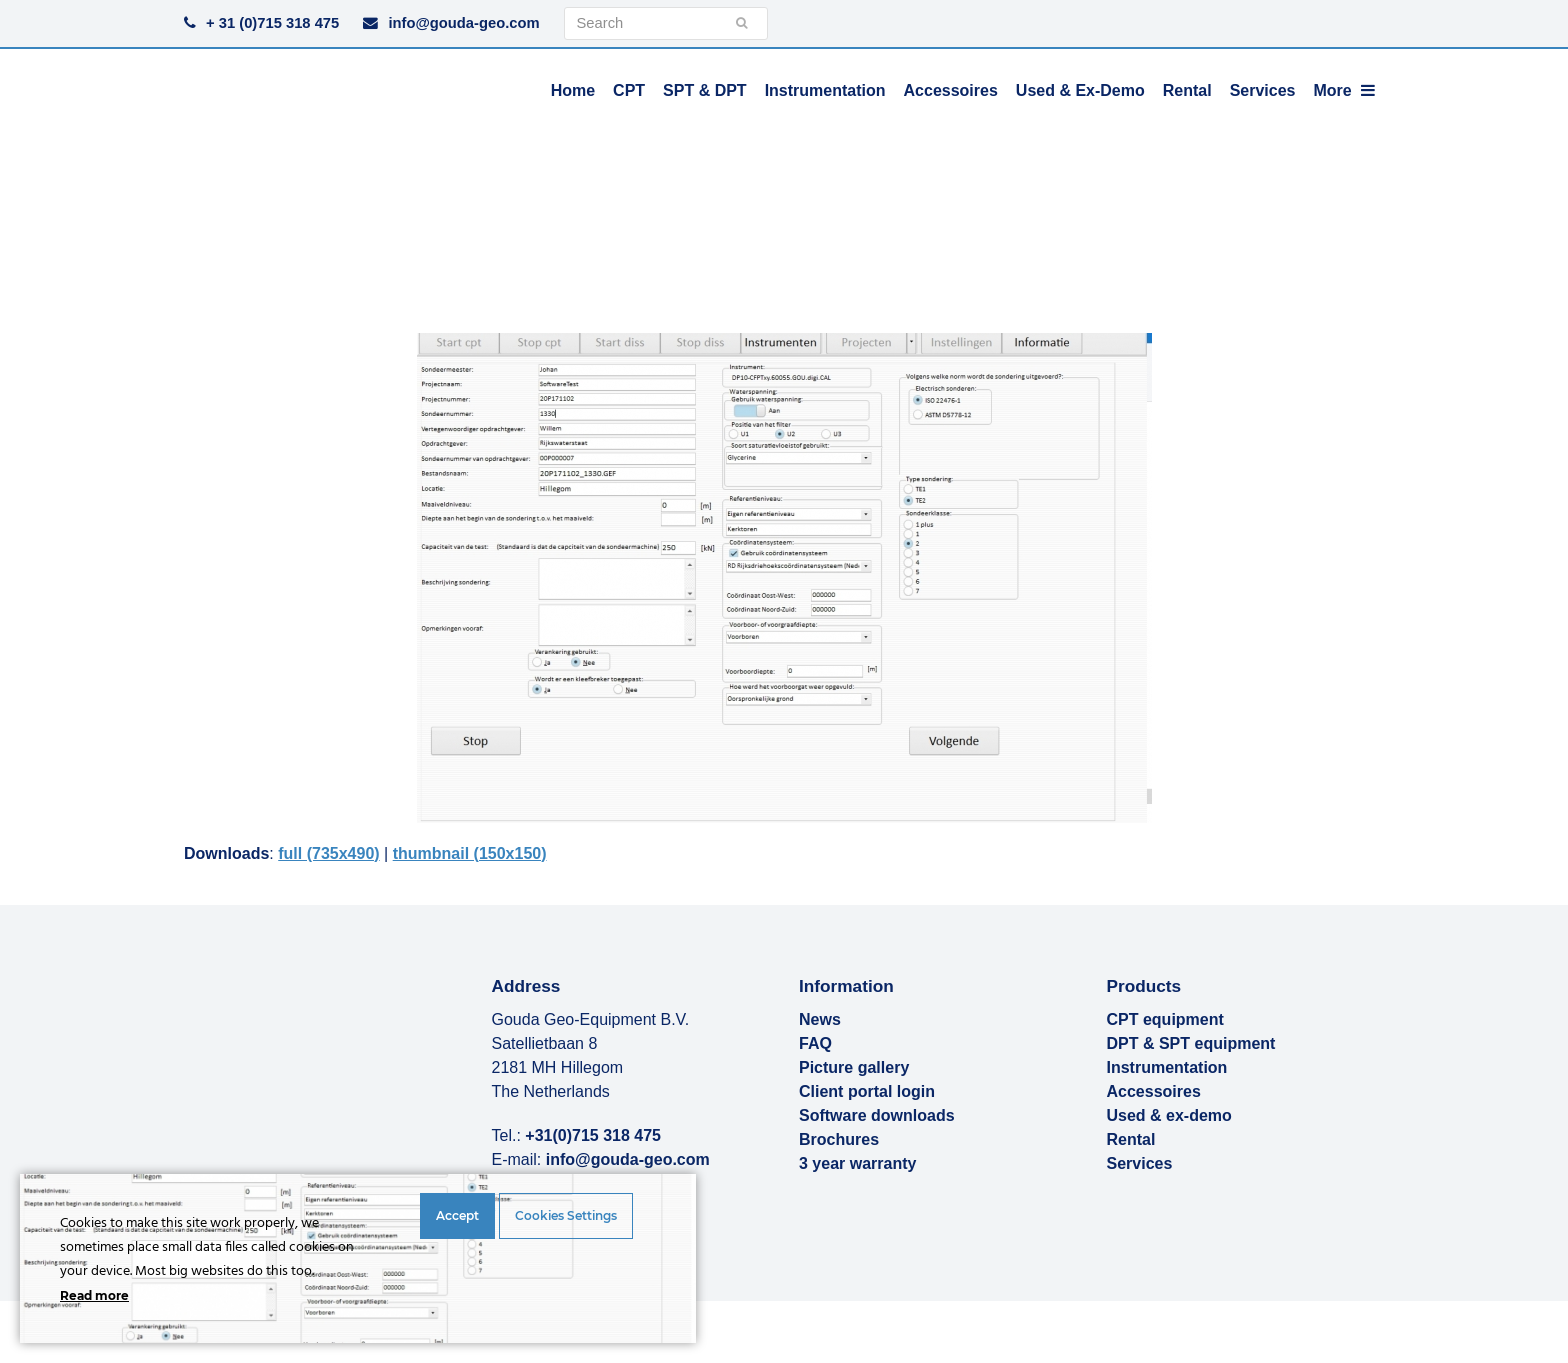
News (820, 1019)
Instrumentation (1167, 1067)
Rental (1131, 1139)
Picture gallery (854, 1067)
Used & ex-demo (1169, 1115)
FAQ (815, 1043)
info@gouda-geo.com (463, 23)
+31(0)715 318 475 (593, 1135)
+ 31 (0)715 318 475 (272, 23)
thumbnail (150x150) (470, 853)
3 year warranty (857, 1163)
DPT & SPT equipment (1191, 1043)
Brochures (839, 1139)
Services (1140, 1163)
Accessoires (1154, 1091)
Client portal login (867, 1091)
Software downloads (877, 1115)
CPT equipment (1165, 1019)
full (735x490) (328, 853)
